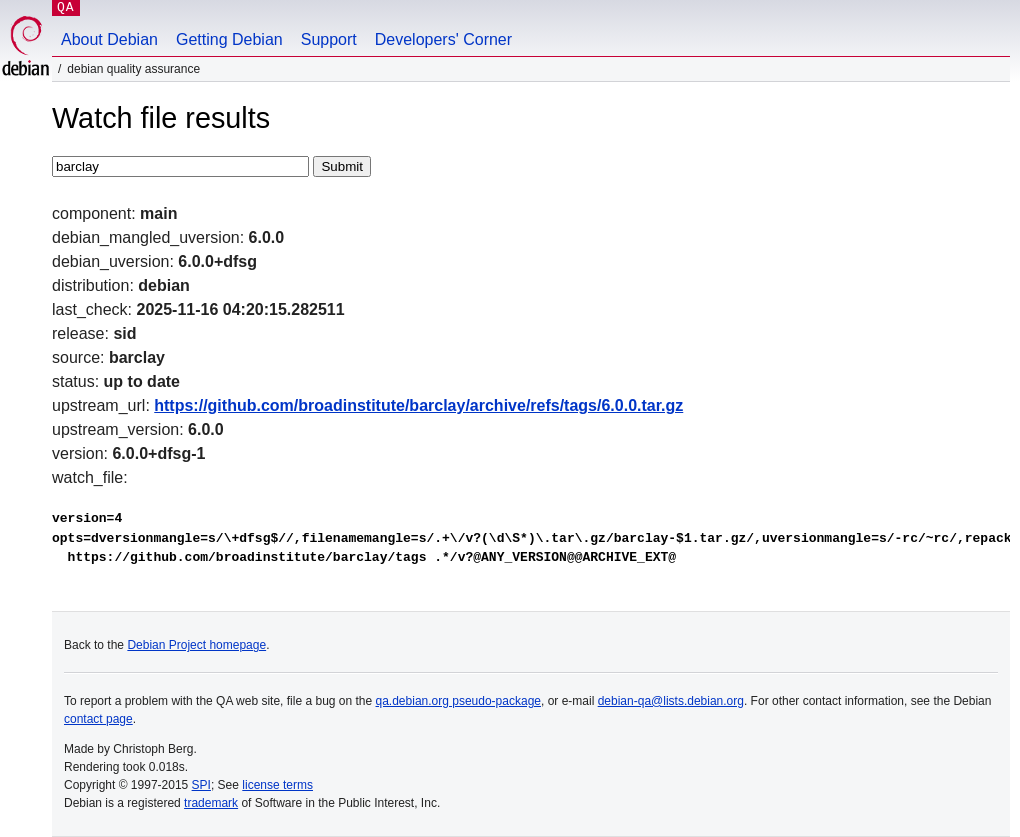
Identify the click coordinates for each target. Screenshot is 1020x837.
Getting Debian (229, 39)
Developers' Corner (443, 39)
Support (329, 39)
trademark (211, 803)
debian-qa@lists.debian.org (671, 701)
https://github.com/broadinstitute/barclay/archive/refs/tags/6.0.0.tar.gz (418, 405)
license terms (277, 785)
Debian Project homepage (196, 645)
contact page (98, 719)
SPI (201, 785)
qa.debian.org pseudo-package (458, 701)
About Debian (109, 39)
